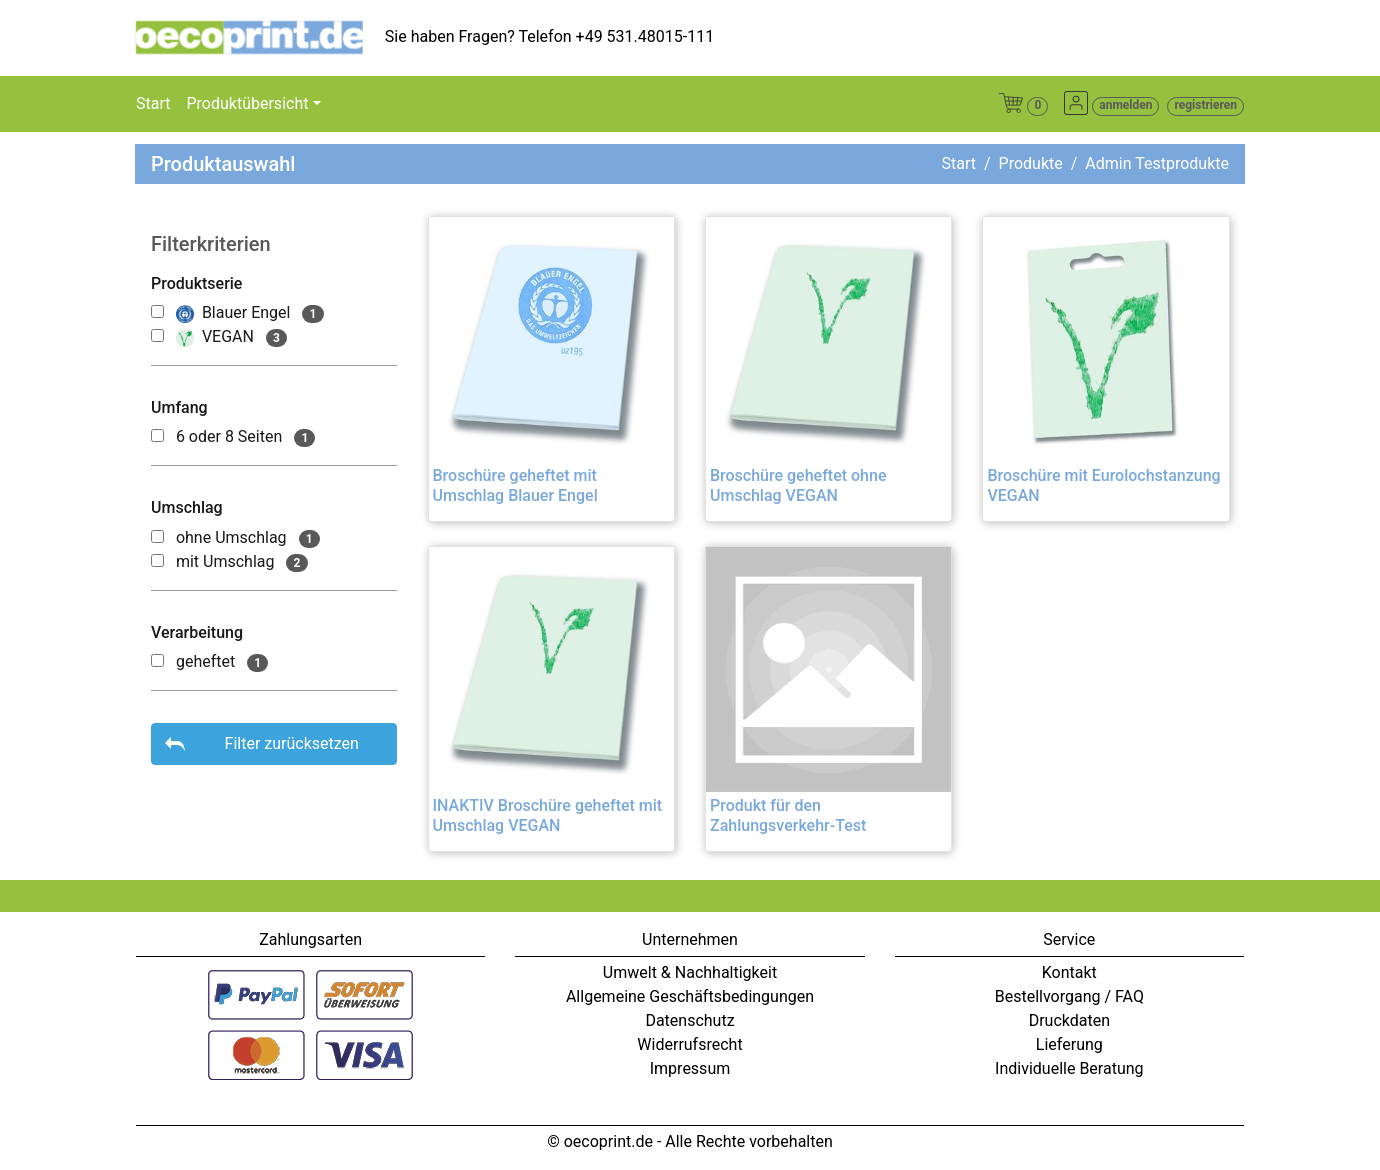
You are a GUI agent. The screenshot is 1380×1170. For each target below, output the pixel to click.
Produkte (1031, 163)
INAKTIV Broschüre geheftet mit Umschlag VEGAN (548, 815)
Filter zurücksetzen (292, 743)
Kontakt (1069, 972)
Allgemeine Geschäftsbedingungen (690, 996)
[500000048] (157, 435)
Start (153, 103)
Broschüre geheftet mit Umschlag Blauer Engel (515, 485)
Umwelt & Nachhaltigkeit (690, 972)
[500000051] (157, 660)
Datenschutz (689, 1020)
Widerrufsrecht (689, 1044)
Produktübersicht (247, 103)
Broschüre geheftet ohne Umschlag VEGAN (798, 485)
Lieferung (1069, 1044)
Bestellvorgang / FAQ (1069, 996)
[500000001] (157, 335)
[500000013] (157, 560)
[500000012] (157, 536)
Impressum (690, 1068)
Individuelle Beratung (1069, 1068)
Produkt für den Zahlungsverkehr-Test (788, 815)
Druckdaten (1069, 1020)
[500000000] (157, 311)
